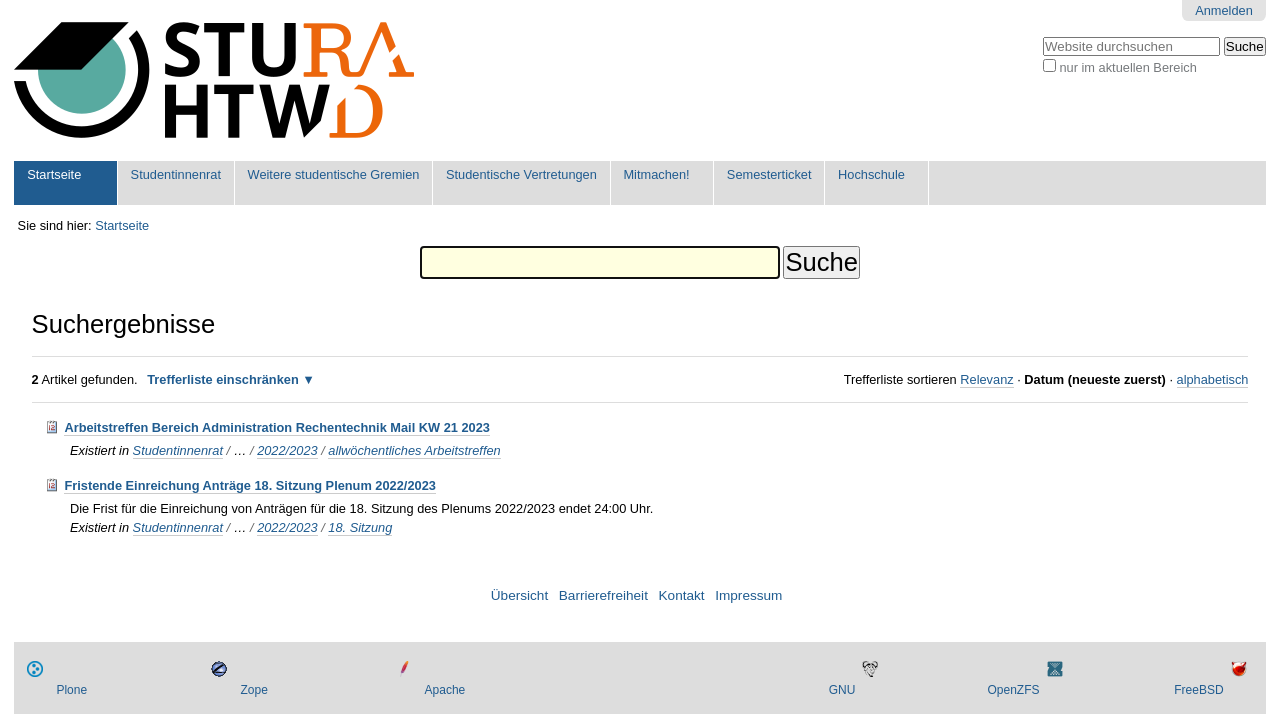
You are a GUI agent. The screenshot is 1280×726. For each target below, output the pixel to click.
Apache (445, 690)
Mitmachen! (656, 174)
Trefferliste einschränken (223, 379)
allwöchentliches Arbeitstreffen (414, 450)
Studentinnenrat (176, 174)
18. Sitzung (360, 527)
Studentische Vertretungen (521, 174)
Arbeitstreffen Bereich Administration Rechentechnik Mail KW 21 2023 (277, 427)
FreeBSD (1198, 690)
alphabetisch (1213, 379)
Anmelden (1224, 10)
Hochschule (871, 174)
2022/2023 (287, 450)
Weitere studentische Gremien (334, 174)
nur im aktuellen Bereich (1127, 67)
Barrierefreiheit (603, 595)
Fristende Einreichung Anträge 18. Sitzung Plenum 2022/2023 (249, 485)
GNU (842, 690)
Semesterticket (769, 174)
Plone (71, 690)
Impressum (748, 595)
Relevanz (986, 379)
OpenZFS (1013, 690)
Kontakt (682, 595)
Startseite (54, 174)
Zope (253, 690)
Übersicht (519, 595)
